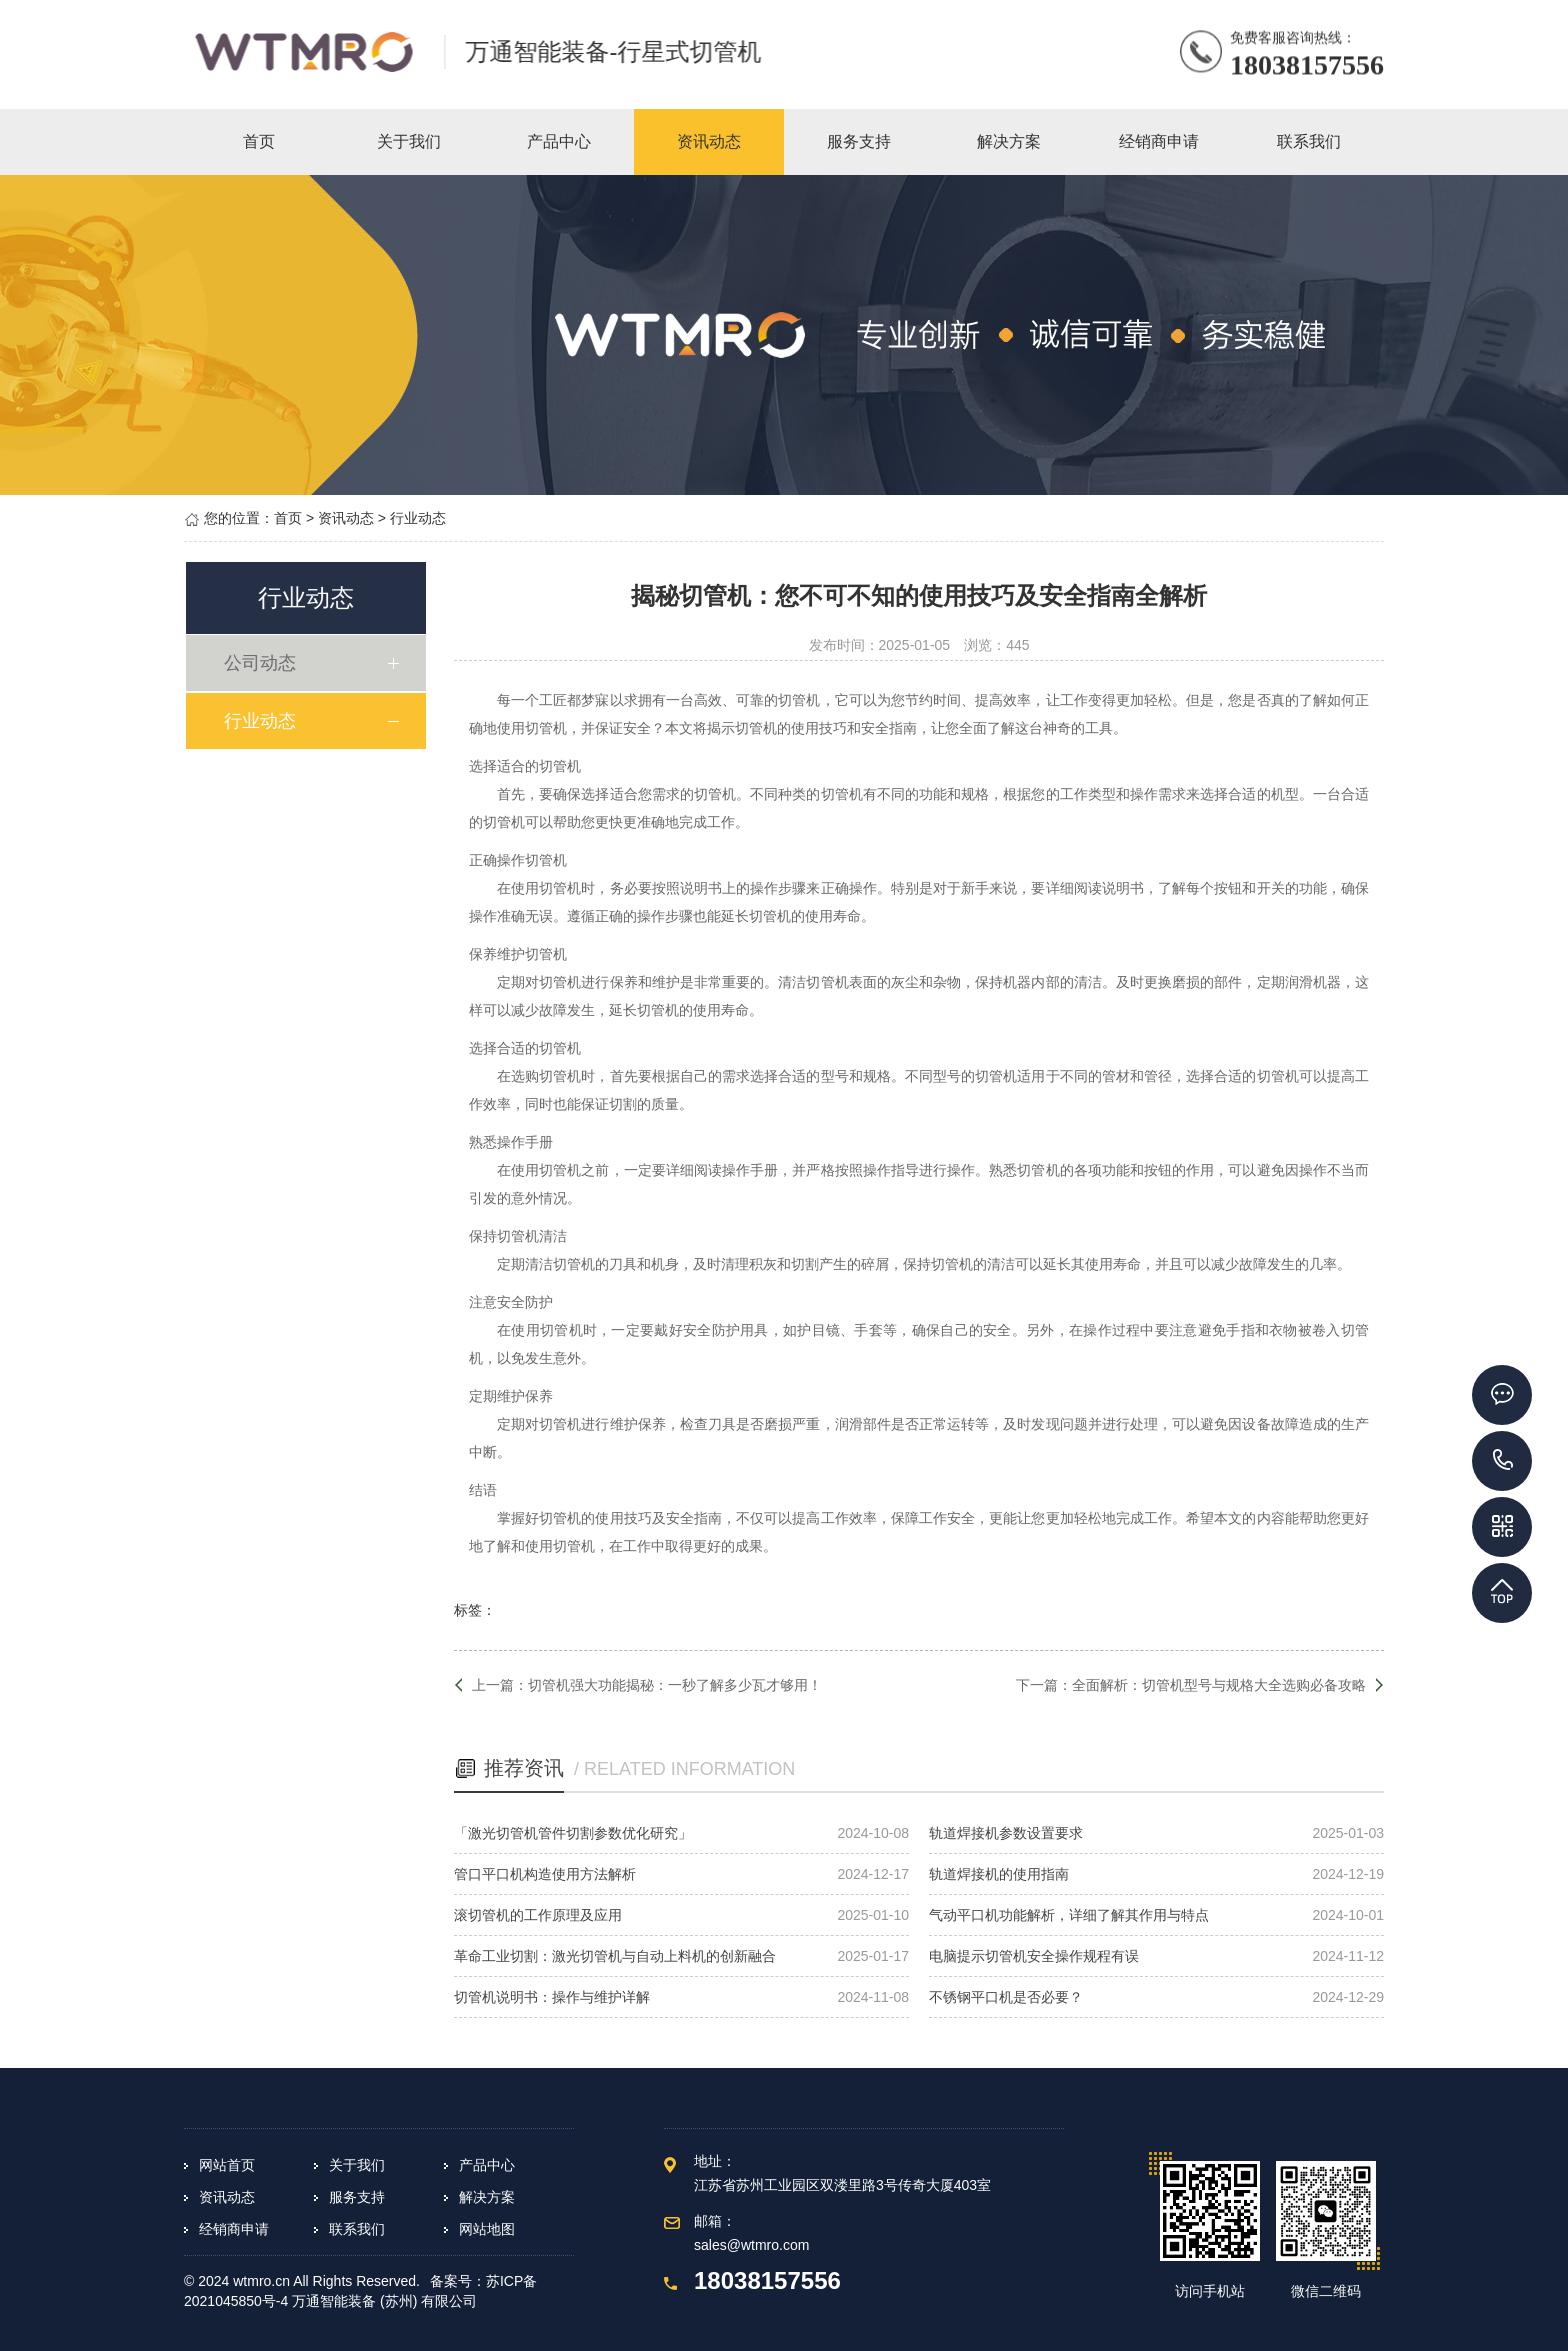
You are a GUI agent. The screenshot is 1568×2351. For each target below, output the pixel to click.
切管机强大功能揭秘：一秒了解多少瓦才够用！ (675, 1685)
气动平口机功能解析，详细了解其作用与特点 (1069, 1915)
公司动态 (263, 663)
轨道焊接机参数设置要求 (1006, 1833)
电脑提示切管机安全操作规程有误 (1034, 1956)
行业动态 (418, 518)
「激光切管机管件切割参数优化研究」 (573, 1833)
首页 (288, 518)
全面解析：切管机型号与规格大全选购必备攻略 (1219, 1685)
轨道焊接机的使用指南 (999, 1874)
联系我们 (357, 2229)
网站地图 (487, 2229)
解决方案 (487, 2197)
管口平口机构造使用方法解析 (545, 1874)
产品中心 (487, 2165)
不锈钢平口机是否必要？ (1006, 1997)
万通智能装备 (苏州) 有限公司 (384, 2301)
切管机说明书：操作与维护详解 (552, 1997)
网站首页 (227, 2165)
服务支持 (357, 2197)
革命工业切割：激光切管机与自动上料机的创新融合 (615, 1956)
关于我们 (357, 2165)
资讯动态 (346, 518)
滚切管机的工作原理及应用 (538, 1915)
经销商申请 (234, 2229)
